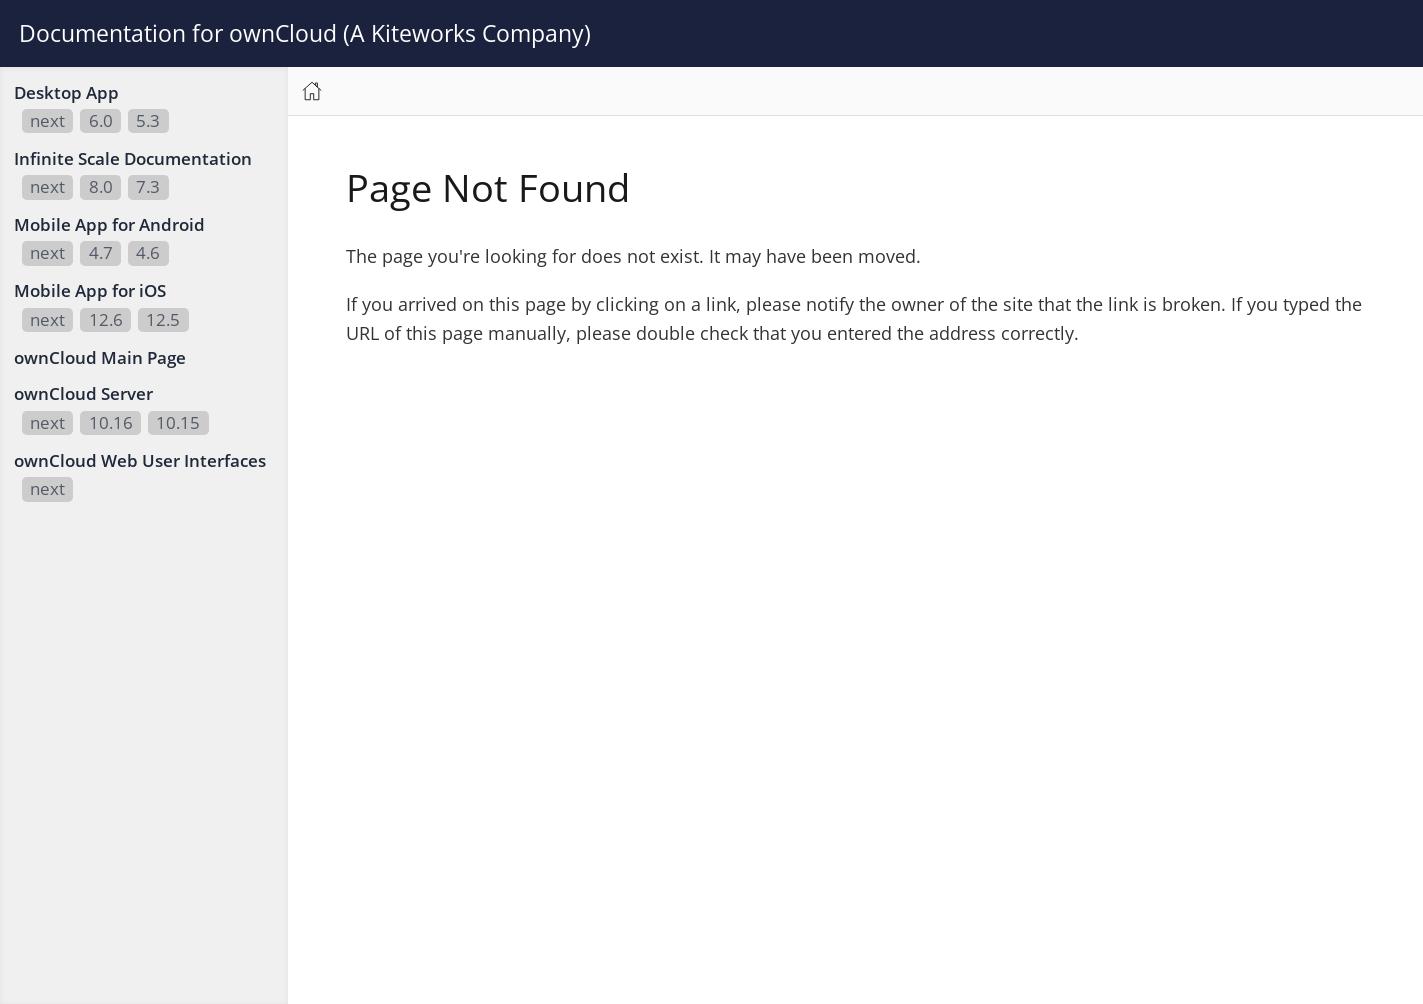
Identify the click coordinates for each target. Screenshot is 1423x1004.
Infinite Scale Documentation (133, 158)
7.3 (148, 186)
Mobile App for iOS (90, 290)
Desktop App (66, 92)
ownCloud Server (83, 393)
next (47, 120)
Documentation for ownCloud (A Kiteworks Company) (305, 33)
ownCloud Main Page (100, 357)
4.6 (148, 252)
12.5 (163, 319)
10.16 (111, 422)
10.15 (178, 422)
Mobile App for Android (109, 224)
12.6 (106, 319)
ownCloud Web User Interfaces (140, 460)
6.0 (101, 120)
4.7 (101, 252)
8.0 (101, 186)
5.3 (148, 120)
